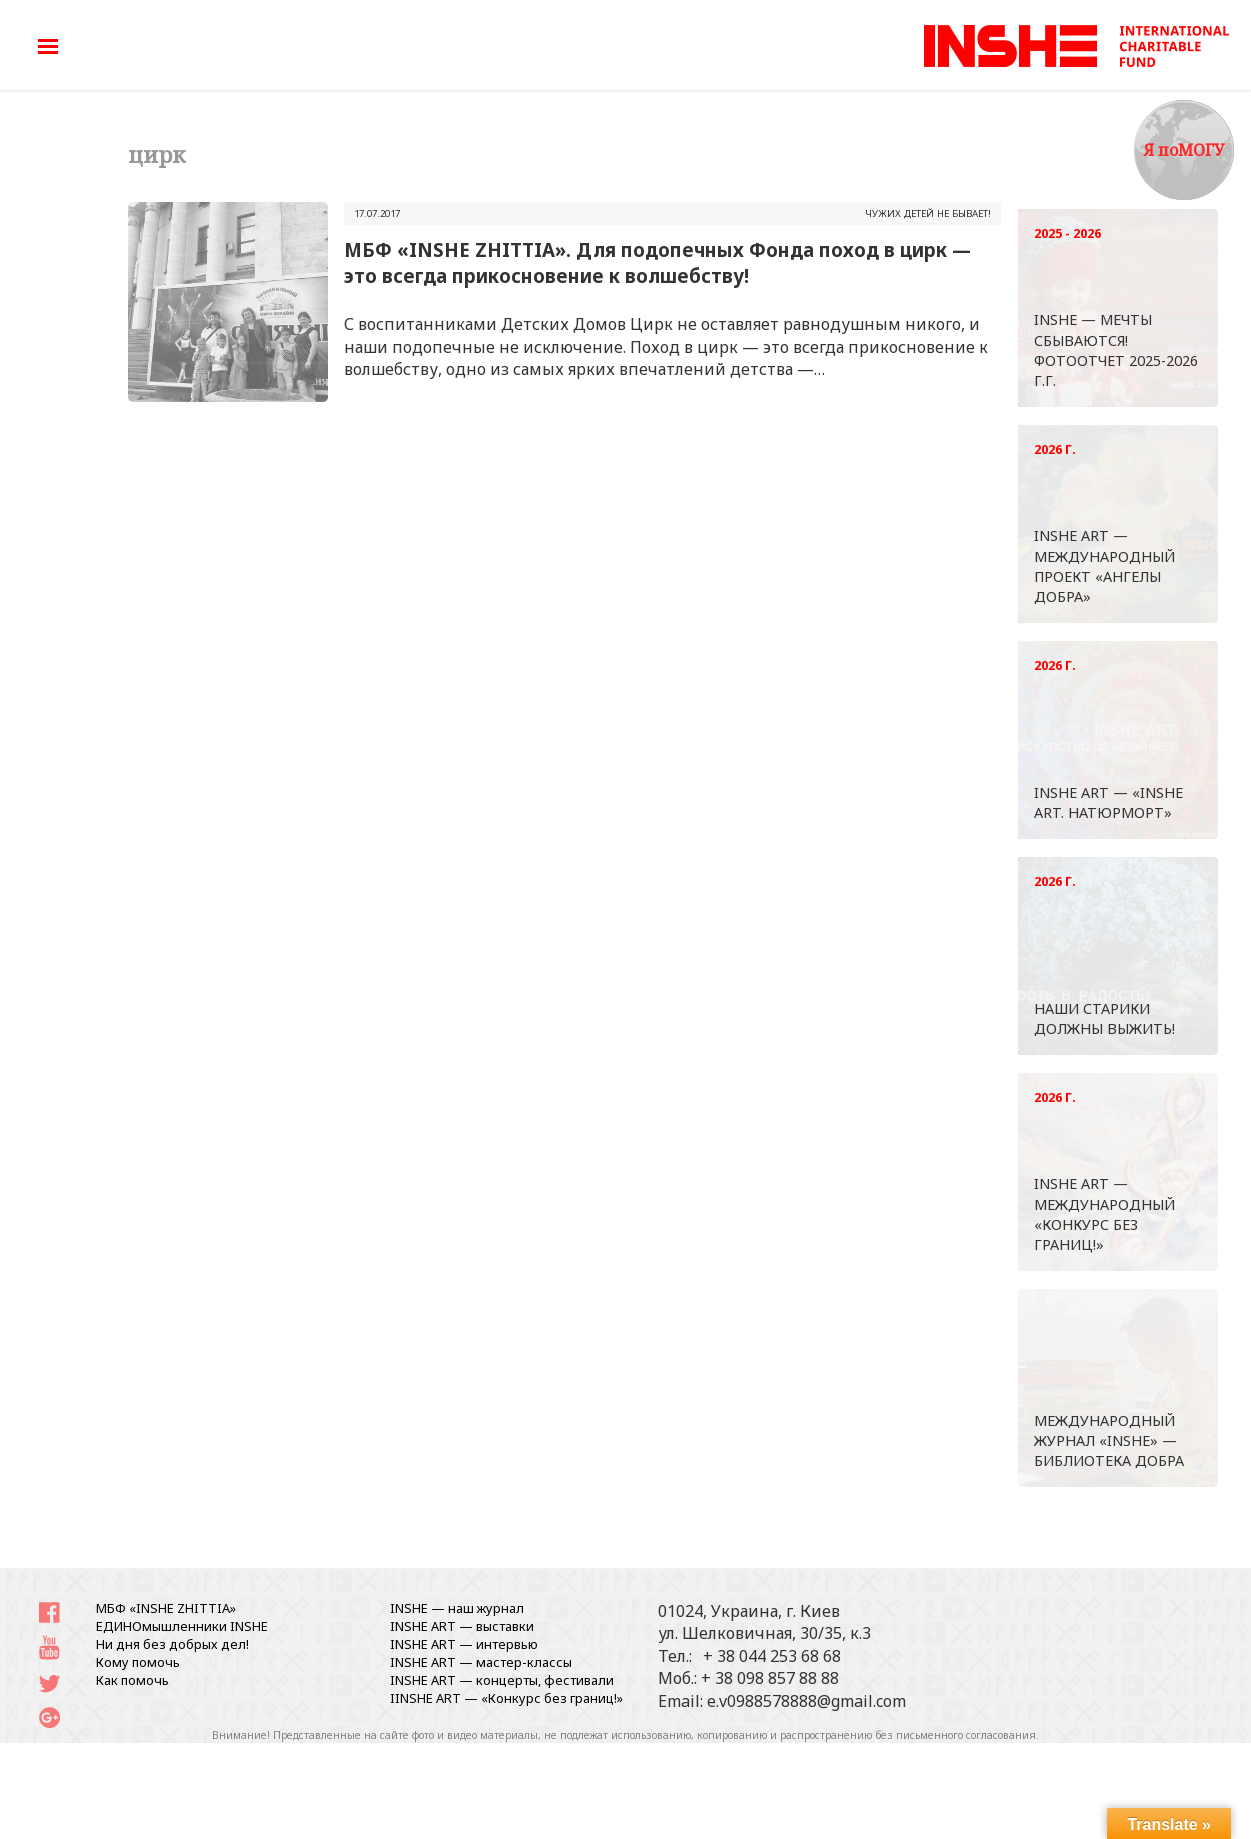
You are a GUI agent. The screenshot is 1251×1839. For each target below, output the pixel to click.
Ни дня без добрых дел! (172, 1644)
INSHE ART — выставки (462, 1626)
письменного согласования (966, 1735)
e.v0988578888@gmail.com (806, 1701)
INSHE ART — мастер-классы (481, 1662)
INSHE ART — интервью (464, 1644)
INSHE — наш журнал (457, 1608)
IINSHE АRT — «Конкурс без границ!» (506, 1698)
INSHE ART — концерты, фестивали (502, 1680)
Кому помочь (138, 1662)
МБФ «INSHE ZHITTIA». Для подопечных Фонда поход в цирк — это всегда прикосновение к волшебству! (657, 262)
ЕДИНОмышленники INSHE (182, 1626)
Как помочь (132, 1680)
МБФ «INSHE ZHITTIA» (166, 1608)
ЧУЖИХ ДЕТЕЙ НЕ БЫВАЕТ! (928, 213)
